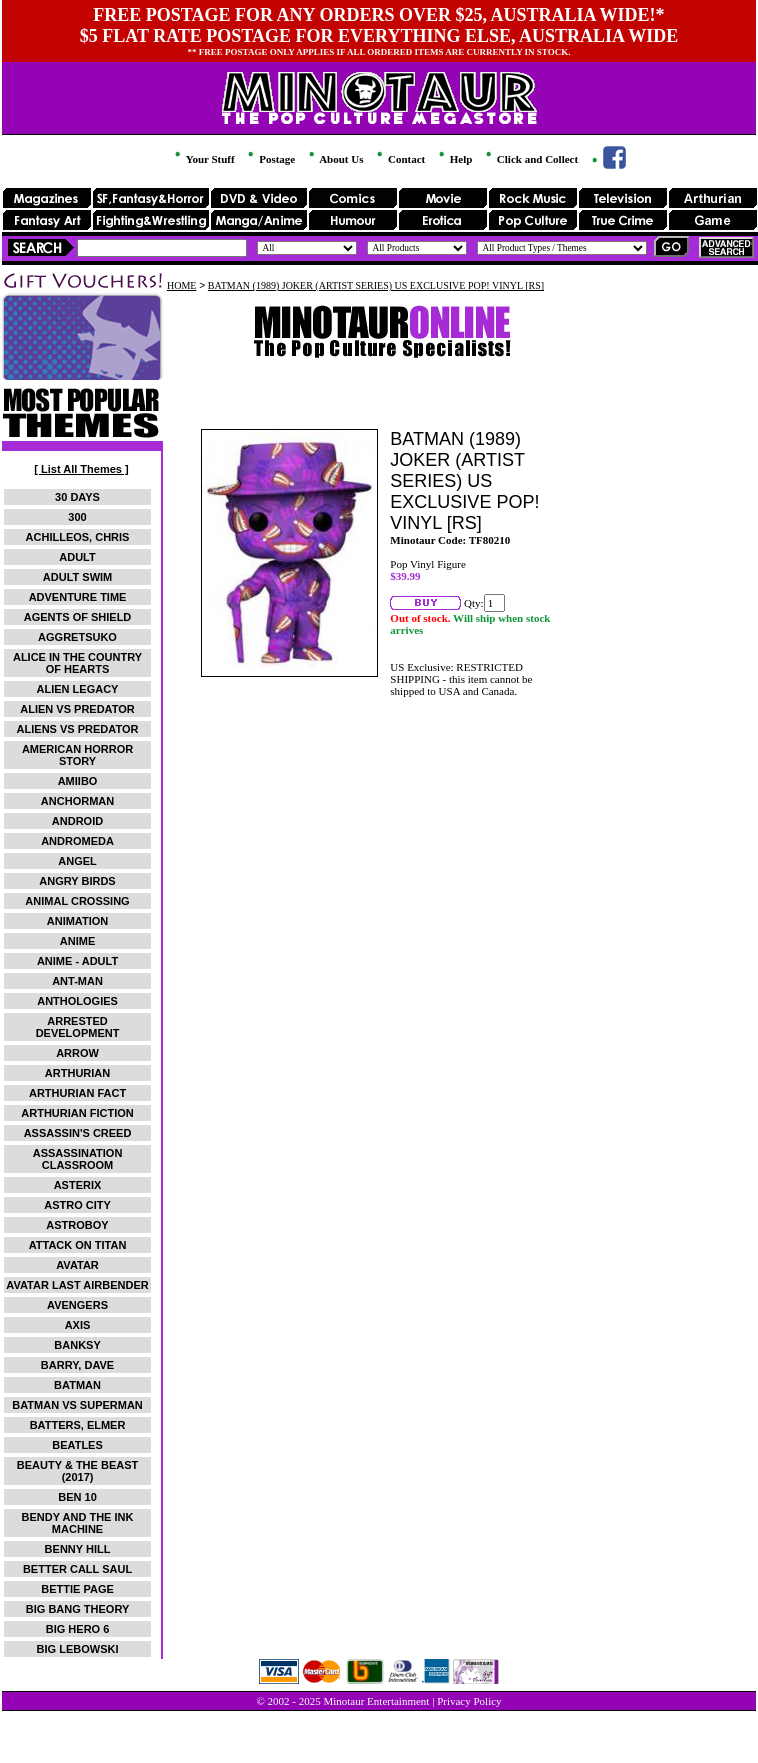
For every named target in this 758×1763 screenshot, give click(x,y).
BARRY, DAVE (77, 1365)
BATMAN (77, 1385)
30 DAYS (77, 497)
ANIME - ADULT (77, 961)
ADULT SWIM (77, 577)
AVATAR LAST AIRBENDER (77, 1285)
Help (454, 159)
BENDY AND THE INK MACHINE (78, 1523)
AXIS (78, 1325)
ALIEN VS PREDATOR (77, 709)
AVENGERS (77, 1305)
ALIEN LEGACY (78, 689)
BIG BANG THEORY (78, 1609)
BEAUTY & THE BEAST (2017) (77, 1471)
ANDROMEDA (77, 841)
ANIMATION (78, 921)
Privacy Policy (469, 1701)
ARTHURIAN (77, 1073)
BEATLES (77, 1445)
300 (77, 517)
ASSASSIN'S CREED (78, 1133)
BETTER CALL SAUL (77, 1569)
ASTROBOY (77, 1225)
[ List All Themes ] (81, 469)
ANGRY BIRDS (77, 881)
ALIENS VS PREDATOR (78, 729)
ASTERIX (78, 1185)
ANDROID (77, 821)
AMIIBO (78, 781)
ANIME (77, 941)
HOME (181, 285)
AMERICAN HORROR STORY (77, 755)
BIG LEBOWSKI (78, 1649)
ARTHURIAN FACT (77, 1093)
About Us (334, 159)
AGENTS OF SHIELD (78, 617)
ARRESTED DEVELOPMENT (78, 1027)
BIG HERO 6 (78, 1629)
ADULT (77, 557)
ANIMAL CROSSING (77, 901)
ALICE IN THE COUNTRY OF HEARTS (77, 663)
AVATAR (77, 1265)
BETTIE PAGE (77, 1589)
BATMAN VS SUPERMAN (77, 1405)
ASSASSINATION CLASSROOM (78, 1159)
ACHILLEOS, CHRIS (78, 537)
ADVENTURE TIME (78, 597)
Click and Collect (530, 159)
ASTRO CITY (77, 1205)
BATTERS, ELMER (78, 1425)
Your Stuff (203, 159)
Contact (399, 159)
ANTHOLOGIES (77, 1001)
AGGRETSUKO (77, 637)
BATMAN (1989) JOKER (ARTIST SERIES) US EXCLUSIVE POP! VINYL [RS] (376, 285)
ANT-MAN (77, 981)
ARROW (77, 1053)
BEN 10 (77, 1497)
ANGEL (77, 861)
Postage (270, 159)
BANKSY (77, 1345)
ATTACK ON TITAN (78, 1245)
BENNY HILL (78, 1549)
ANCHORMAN (77, 801)
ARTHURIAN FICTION (77, 1113)
